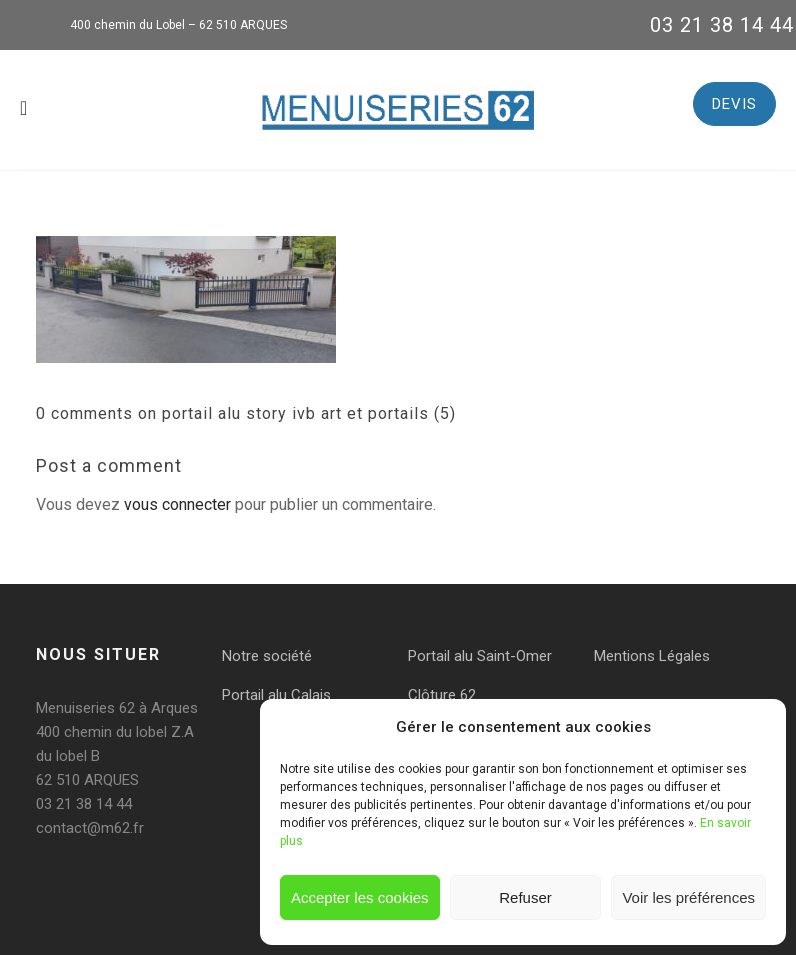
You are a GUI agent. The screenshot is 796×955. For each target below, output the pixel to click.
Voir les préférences (688, 897)
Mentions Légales (652, 656)
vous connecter (177, 504)
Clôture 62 (442, 695)
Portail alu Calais (276, 695)
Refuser (525, 897)
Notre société (267, 656)
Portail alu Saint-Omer (480, 656)
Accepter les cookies (360, 897)
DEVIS (734, 104)
